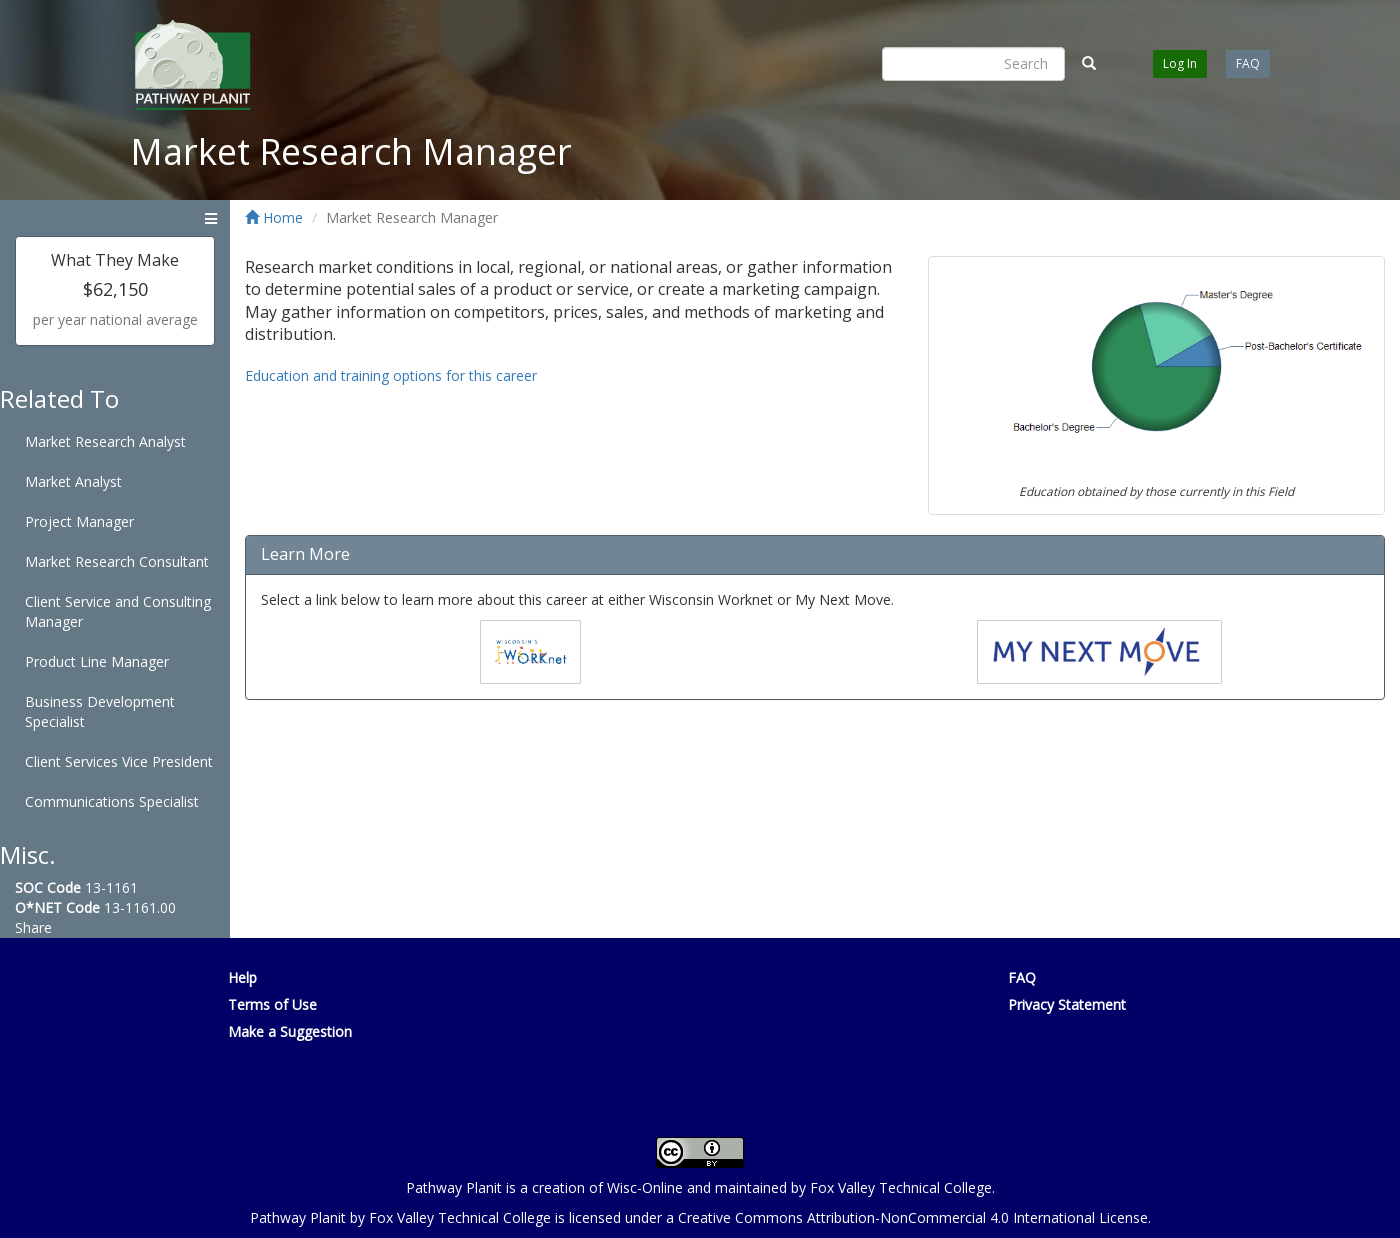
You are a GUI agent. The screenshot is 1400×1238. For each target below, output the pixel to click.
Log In (1180, 63)
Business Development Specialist (100, 711)
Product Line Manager (97, 661)
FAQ (1248, 63)
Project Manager (79, 521)
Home (274, 217)
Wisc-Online (645, 1187)
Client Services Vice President (119, 761)
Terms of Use (272, 1004)
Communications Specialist (112, 801)
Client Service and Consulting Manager (118, 611)
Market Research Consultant (117, 561)
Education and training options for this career (391, 375)
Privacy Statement (1067, 1004)
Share (33, 927)
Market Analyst (73, 481)
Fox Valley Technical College (901, 1187)
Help (242, 977)
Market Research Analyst (105, 441)
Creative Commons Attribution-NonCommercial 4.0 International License (913, 1217)
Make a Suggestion (290, 1031)
